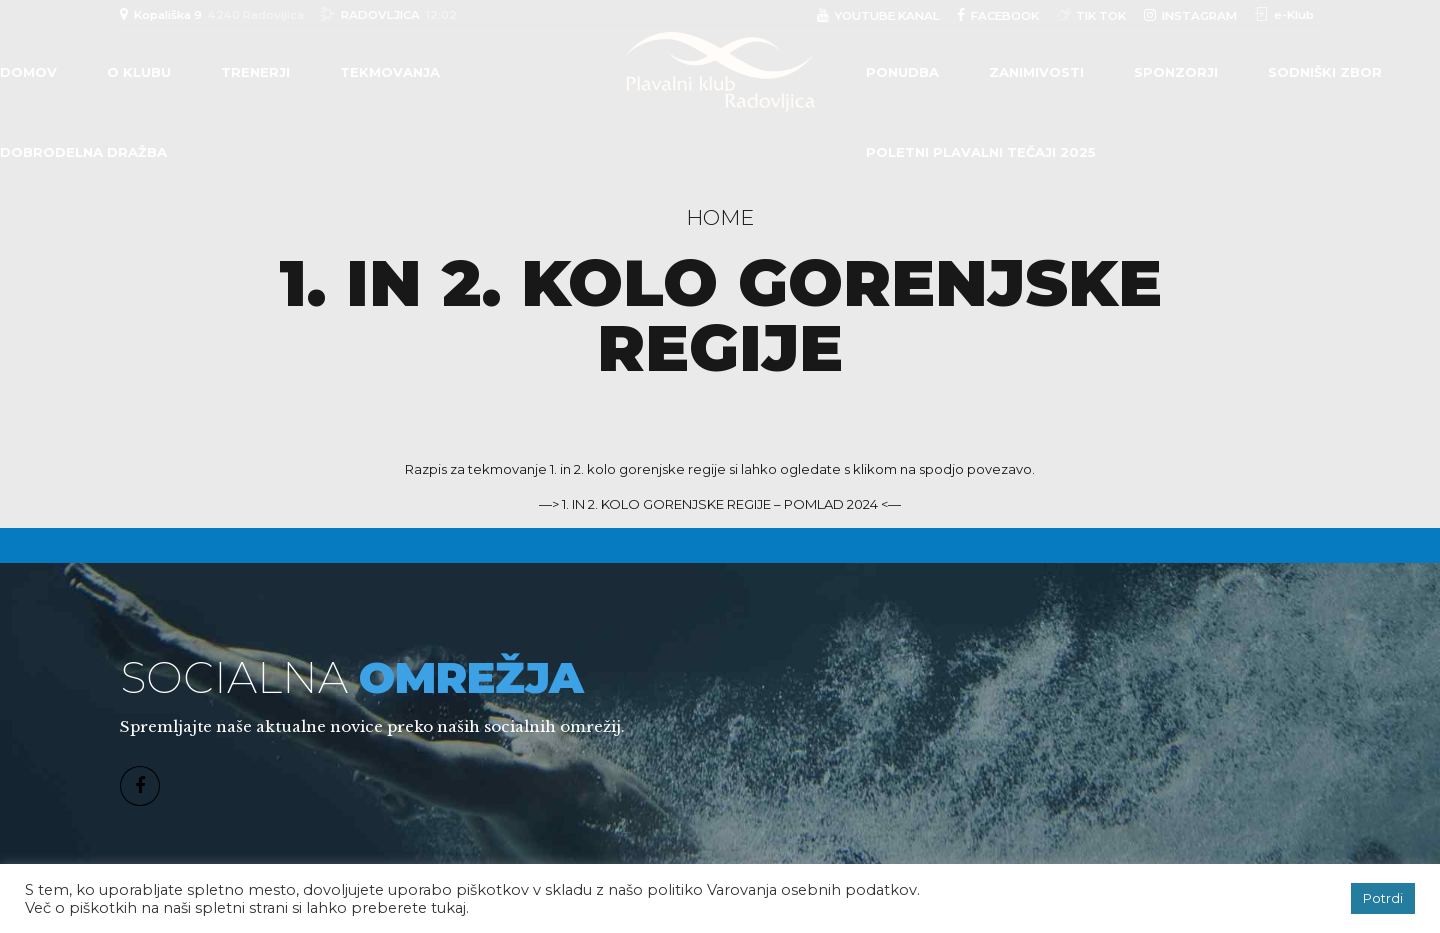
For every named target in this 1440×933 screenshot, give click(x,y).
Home (720, 217)
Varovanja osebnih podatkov (812, 890)
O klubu (139, 72)
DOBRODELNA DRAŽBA (83, 152)
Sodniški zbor (1325, 72)
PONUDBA (902, 72)
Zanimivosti (1036, 72)
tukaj (448, 908)
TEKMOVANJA (390, 72)
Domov (28, 72)
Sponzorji (1176, 72)
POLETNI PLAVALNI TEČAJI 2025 (981, 152)
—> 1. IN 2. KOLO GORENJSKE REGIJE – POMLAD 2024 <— (720, 504)
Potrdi (1383, 898)
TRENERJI (255, 72)
